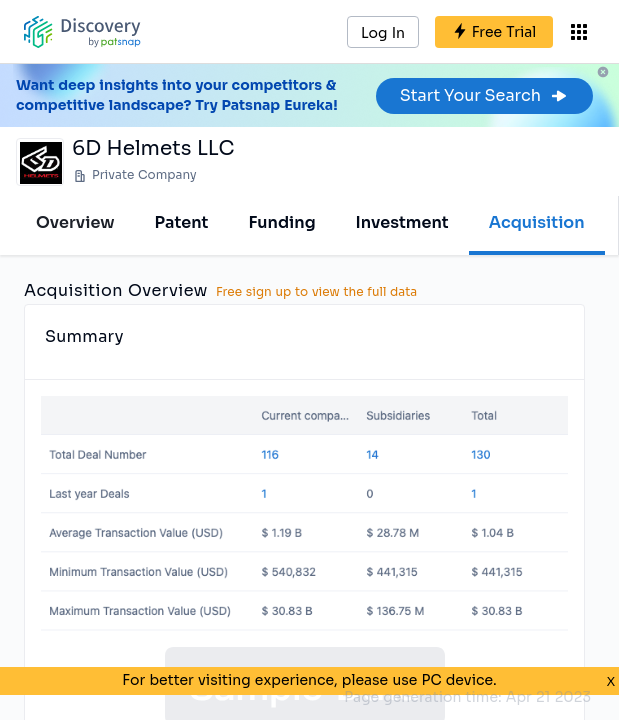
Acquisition (537, 222)
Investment (402, 222)
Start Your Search (484, 95)
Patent (182, 222)
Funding (281, 222)
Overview (75, 222)
